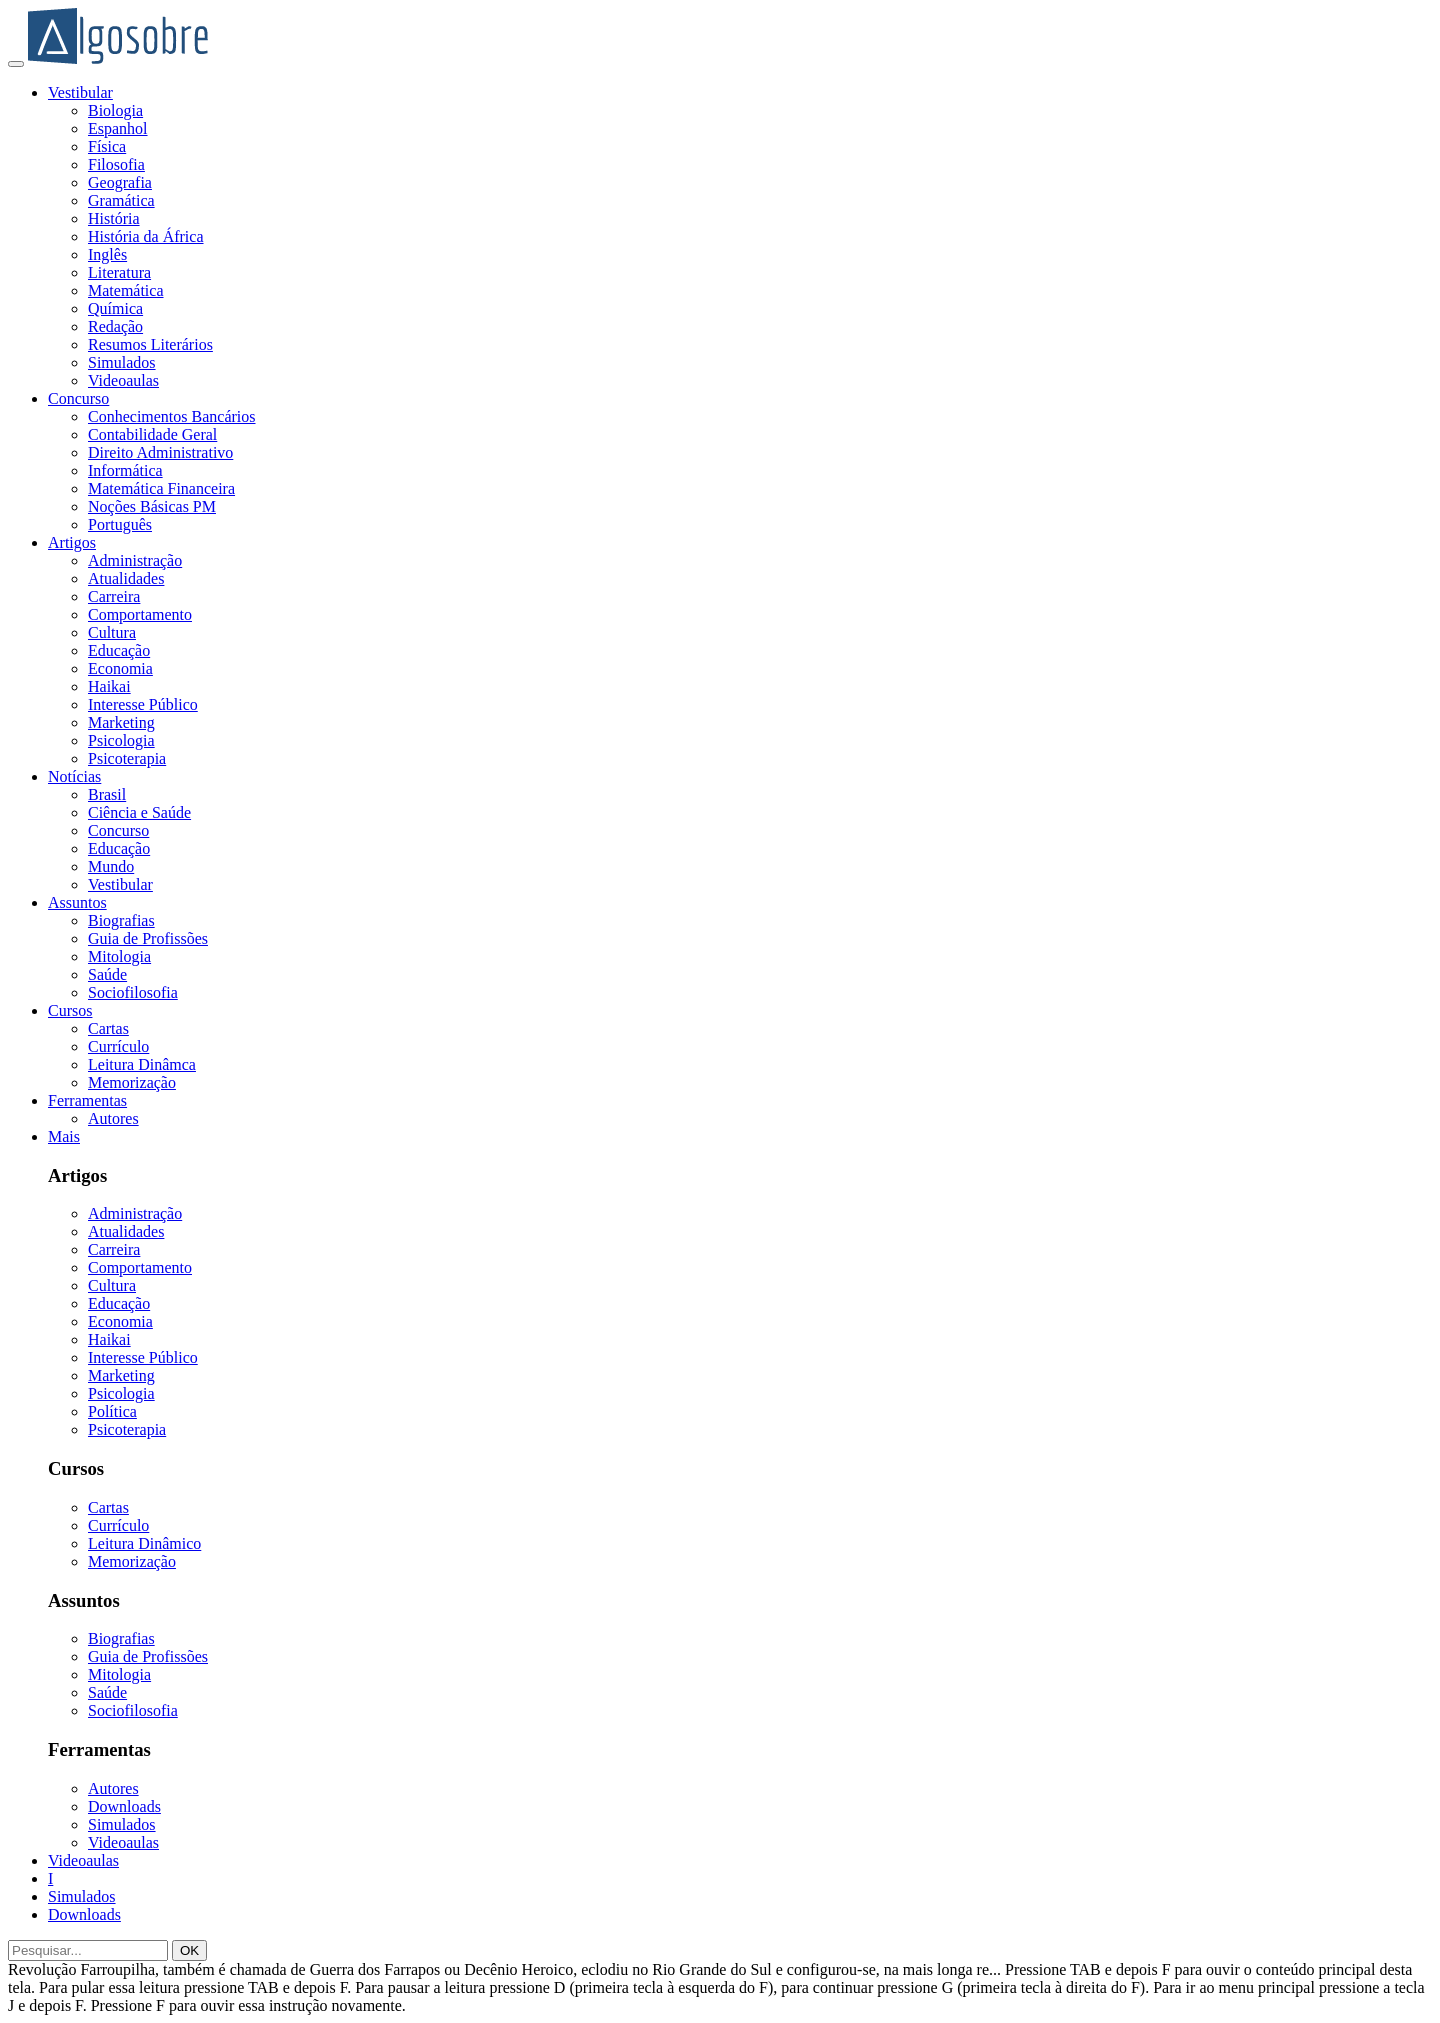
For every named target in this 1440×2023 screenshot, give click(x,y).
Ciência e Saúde (139, 812)
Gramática (121, 200)
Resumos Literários (150, 344)
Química (115, 308)
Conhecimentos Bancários (172, 416)
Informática (125, 470)
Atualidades (126, 578)
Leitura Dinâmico (144, 1543)
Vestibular (80, 92)
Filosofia (116, 164)
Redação (115, 326)
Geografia (120, 182)
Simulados (122, 362)
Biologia (115, 110)
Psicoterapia (127, 758)
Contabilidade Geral (152, 434)
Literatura (119, 272)
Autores (113, 1118)
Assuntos (77, 902)
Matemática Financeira (161, 488)
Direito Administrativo (160, 452)
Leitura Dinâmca (142, 1064)
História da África (146, 236)
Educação (119, 650)
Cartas (108, 1028)
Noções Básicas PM (152, 506)
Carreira (114, 596)
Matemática (126, 290)
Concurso (78, 398)
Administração (135, 560)
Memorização (132, 1082)
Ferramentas (87, 1100)
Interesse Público (143, 704)
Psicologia (121, 740)
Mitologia (119, 956)
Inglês (107, 254)
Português (120, 524)
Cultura (112, 632)
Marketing (121, 722)
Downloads (124, 1806)
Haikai (109, 686)
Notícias (74, 776)
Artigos (72, 542)
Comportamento (140, 614)
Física (107, 146)
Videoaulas (123, 380)
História (114, 218)
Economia (120, 668)
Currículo (118, 1046)
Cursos (70, 1010)
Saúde (107, 974)
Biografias (121, 920)
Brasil (107, 794)
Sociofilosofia (133, 992)
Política (112, 1411)
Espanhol (118, 128)
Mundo (111, 866)
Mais (64, 1136)
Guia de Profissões (148, 938)
